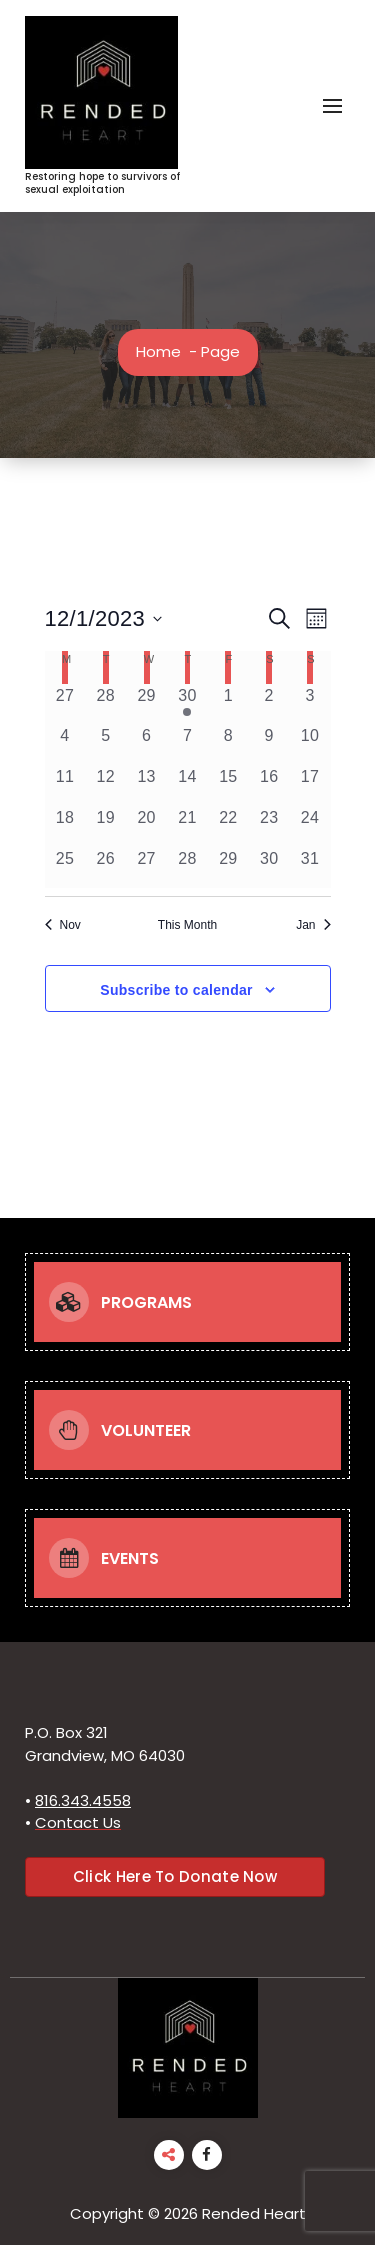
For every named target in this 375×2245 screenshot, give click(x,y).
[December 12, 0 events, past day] (105, 785)
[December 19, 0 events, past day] (105, 826)
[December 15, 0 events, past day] (228, 785)
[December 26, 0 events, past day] (105, 867)
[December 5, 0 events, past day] (105, 744)
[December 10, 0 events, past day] (310, 744)
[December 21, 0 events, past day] (187, 826)
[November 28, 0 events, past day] (105, 704)
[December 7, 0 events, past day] (187, 744)
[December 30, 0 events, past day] (269, 867)
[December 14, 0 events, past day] (187, 785)
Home (158, 351)
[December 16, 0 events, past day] (269, 785)
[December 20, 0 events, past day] (146, 826)
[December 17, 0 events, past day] (310, 785)
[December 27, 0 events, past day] (146, 867)
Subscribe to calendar (176, 990)
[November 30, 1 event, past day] (187, 704)
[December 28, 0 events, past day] (187, 867)
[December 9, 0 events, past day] (269, 744)
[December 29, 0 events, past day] (228, 867)
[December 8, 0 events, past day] (228, 744)
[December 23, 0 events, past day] (269, 826)
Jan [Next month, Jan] (313, 925)
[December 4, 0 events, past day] (65, 744)
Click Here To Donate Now (175, 1876)
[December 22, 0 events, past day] (228, 826)
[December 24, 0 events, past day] (310, 826)
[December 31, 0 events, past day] (310, 867)
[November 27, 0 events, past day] (65, 704)
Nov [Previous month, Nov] (63, 925)
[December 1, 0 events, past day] (228, 704)
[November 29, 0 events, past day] (146, 704)
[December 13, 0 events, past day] (146, 785)
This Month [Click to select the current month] (187, 925)
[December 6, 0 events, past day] (146, 744)
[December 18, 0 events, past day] (65, 826)
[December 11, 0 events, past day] (65, 785)
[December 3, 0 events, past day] (310, 704)
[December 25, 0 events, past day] (65, 867)
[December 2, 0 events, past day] (269, 704)
